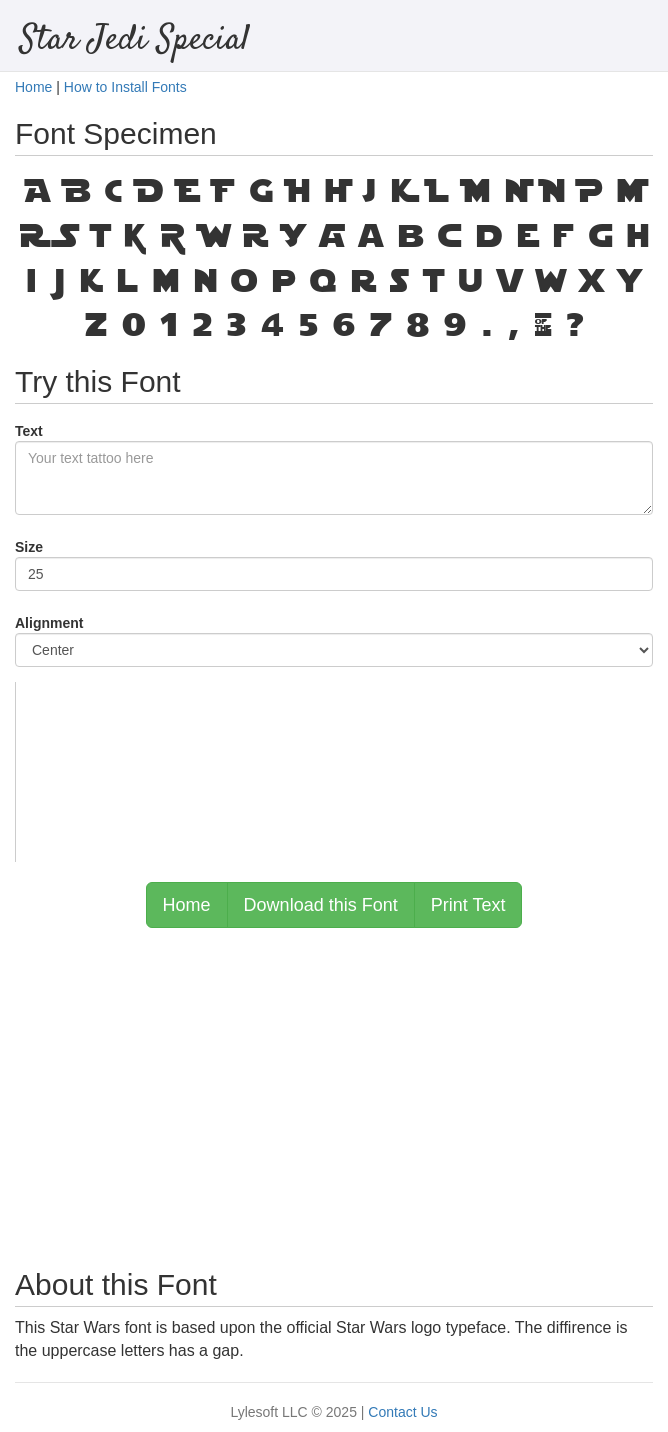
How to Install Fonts (125, 87)
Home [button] (187, 905)
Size (29, 547)
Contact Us (402, 1412)
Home (33, 87)
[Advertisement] (334, 1088)
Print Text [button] (468, 905)
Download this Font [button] (321, 905)
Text (29, 431)
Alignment (49, 623)
